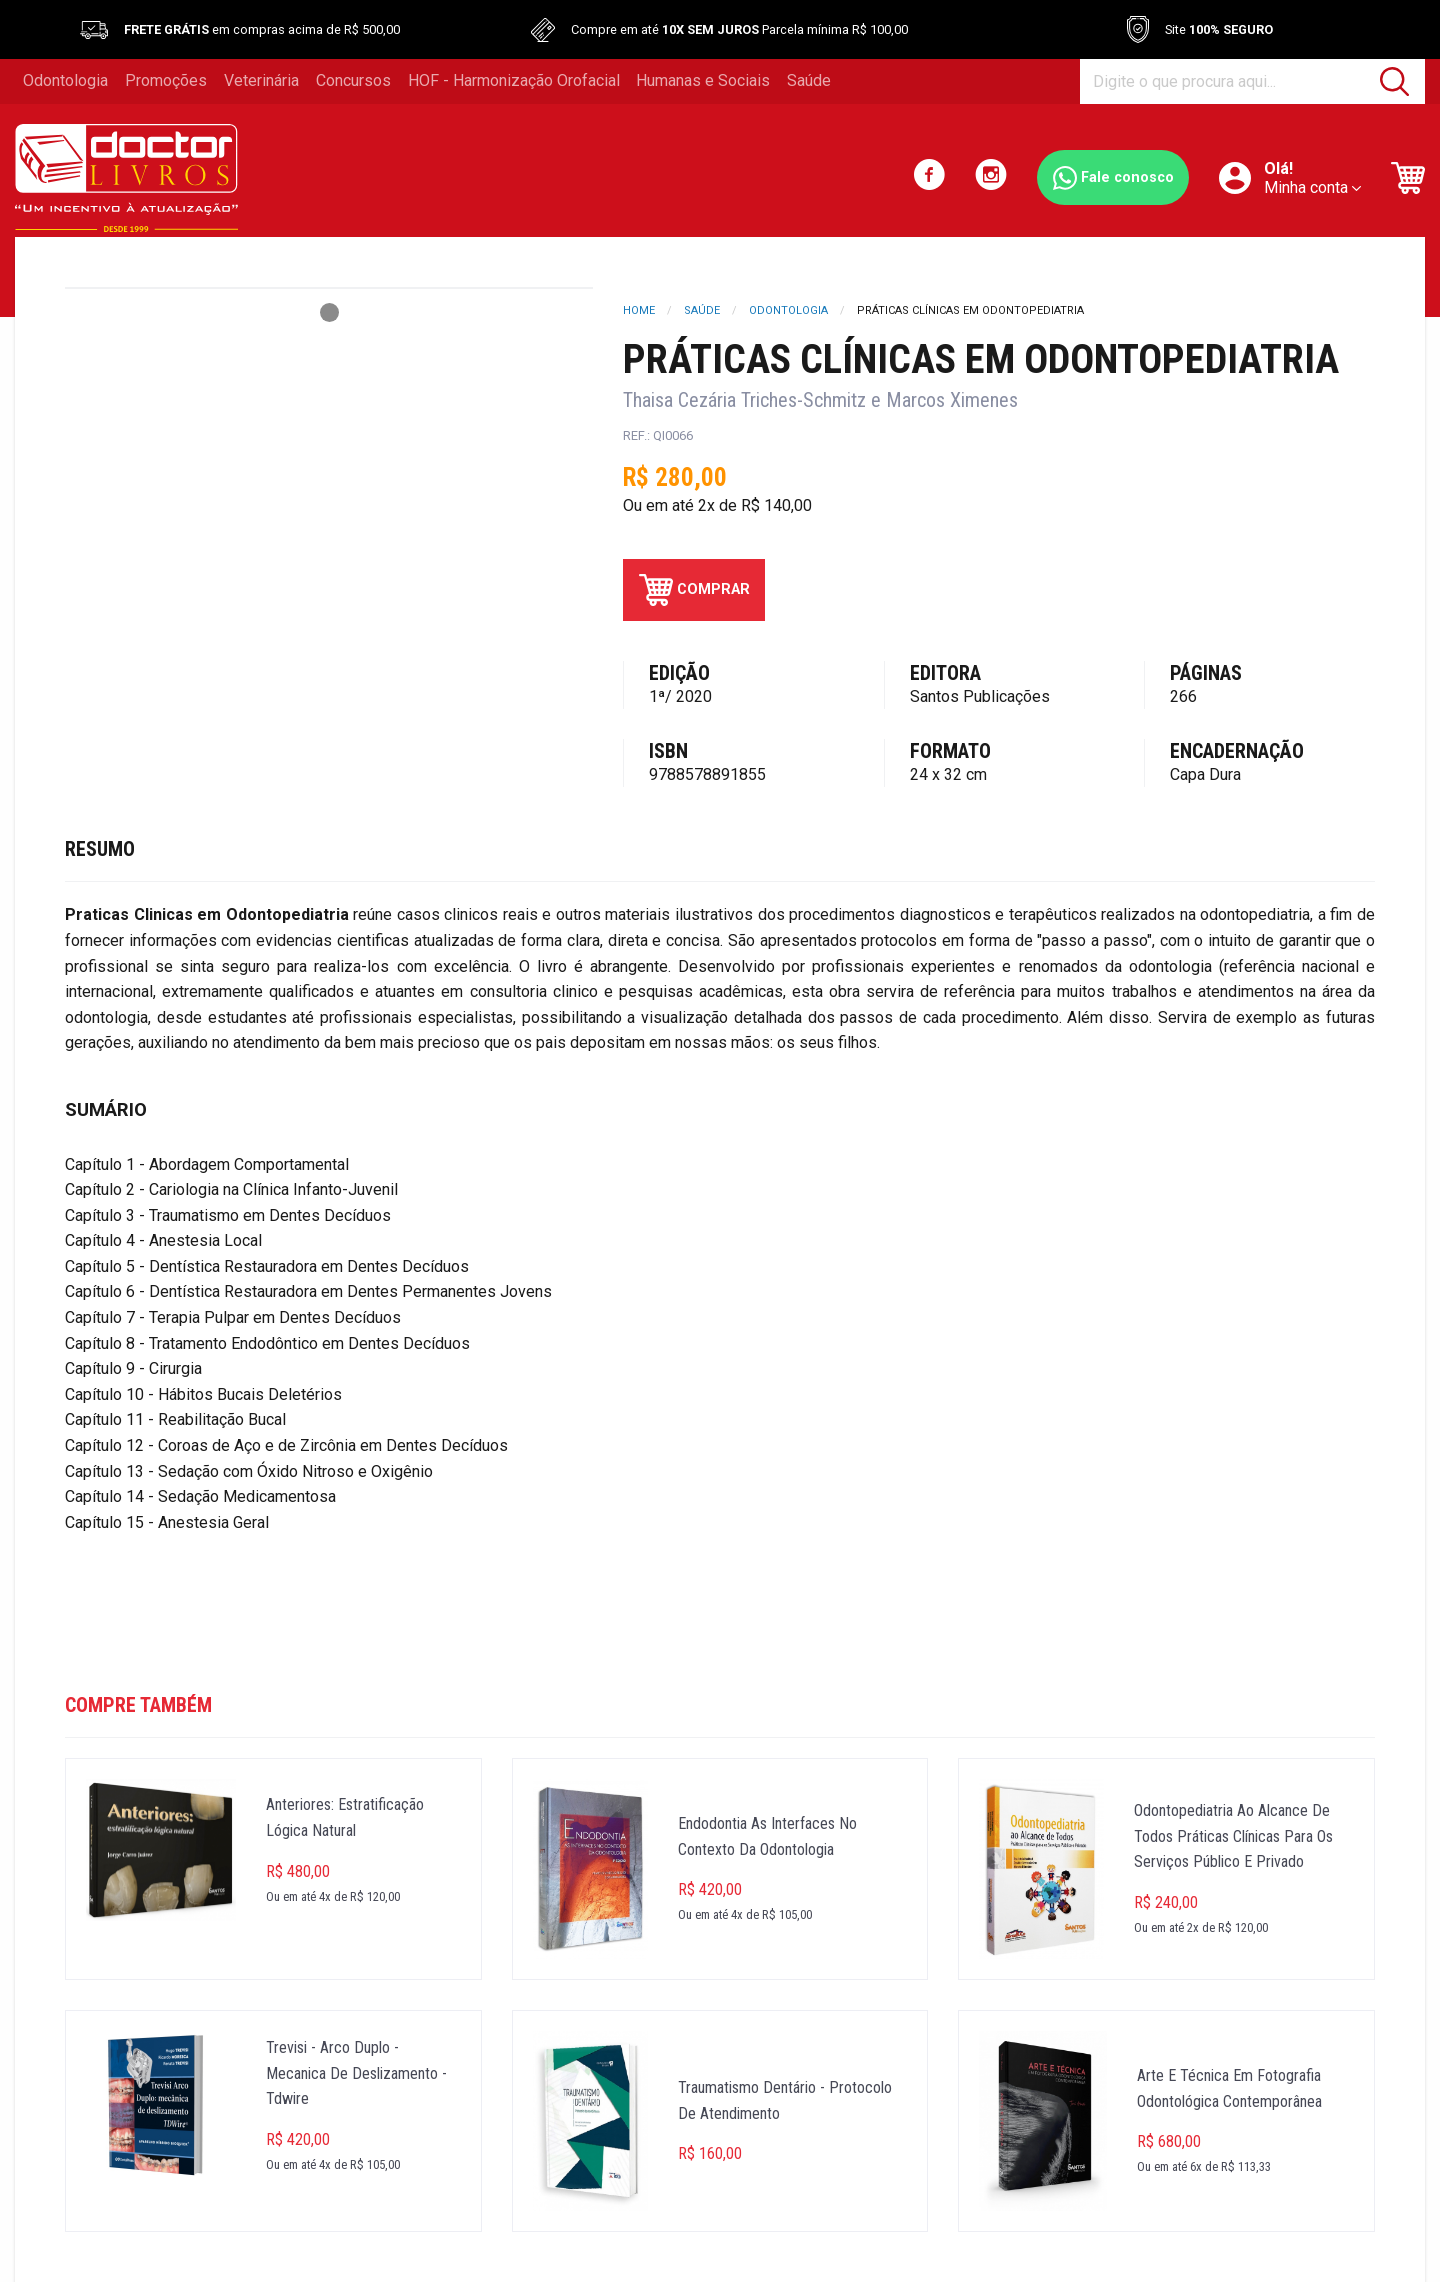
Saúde (809, 80)
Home (639, 310)
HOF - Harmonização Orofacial (514, 80)
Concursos (353, 80)
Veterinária (261, 80)
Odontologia (65, 80)
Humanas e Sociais (703, 80)
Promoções (166, 80)
